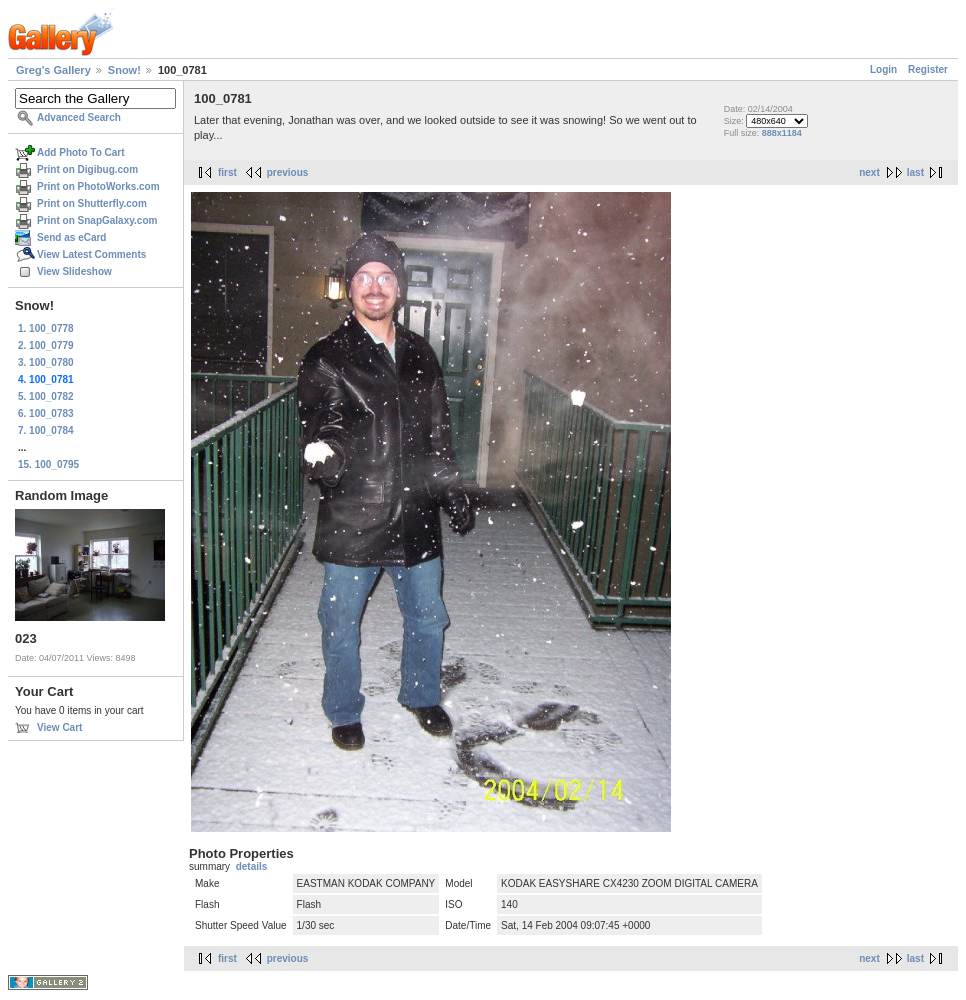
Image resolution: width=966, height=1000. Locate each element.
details (252, 866)
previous (288, 172)
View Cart (59, 727)
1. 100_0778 (46, 328)
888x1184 (782, 133)
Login (883, 69)
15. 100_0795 (48, 464)
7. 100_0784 (46, 430)
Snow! (124, 70)
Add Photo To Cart (81, 152)
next (869, 172)
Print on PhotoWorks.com (98, 186)
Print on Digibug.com (87, 169)
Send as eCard (71, 237)
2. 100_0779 (46, 345)
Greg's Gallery (53, 70)
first (227, 172)
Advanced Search (79, 117)
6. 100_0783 (46, 413)
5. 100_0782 (46, 396)
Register (928, 69)
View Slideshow (74, 271)
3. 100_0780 (46, 362)
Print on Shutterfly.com (92, 203)
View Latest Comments (91, 254)
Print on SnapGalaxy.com (97, 220)
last (915, 172)
